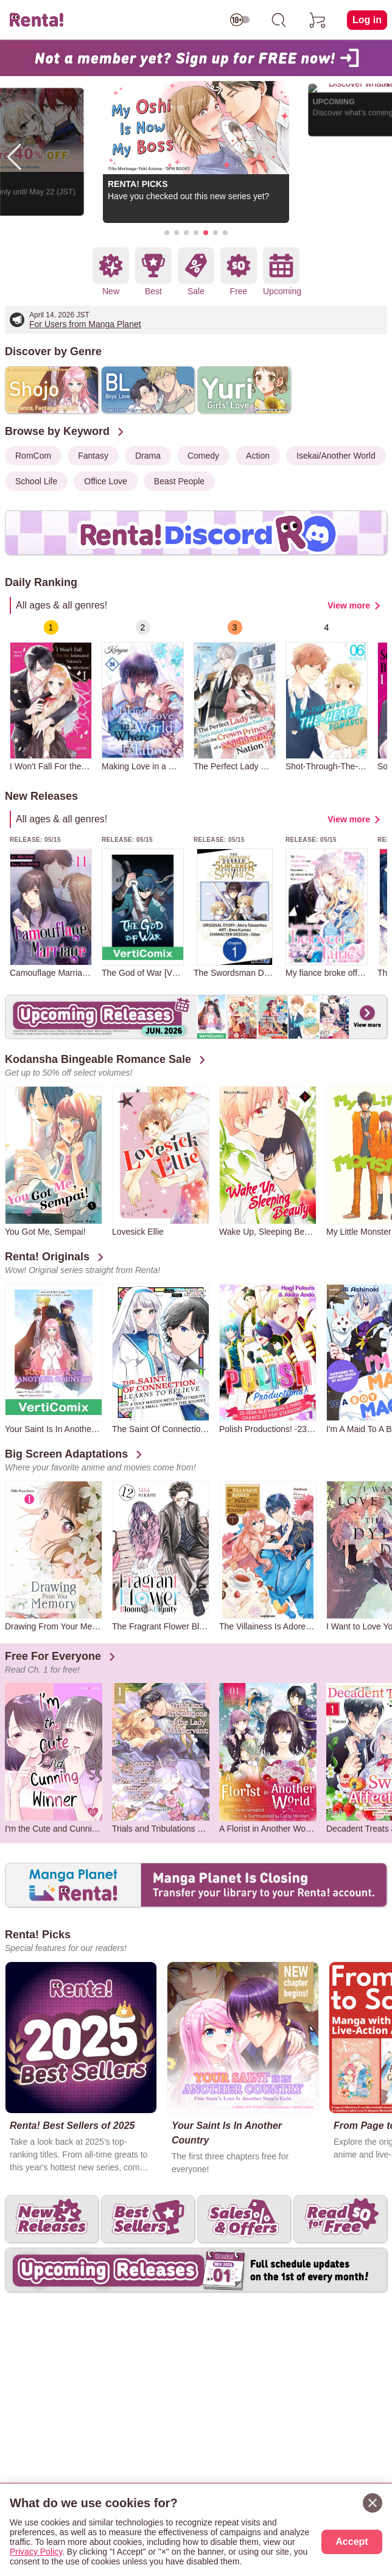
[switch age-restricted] (240, 20)
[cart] (317, 20)
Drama (148, 456)
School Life (36, 481)
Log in (367, 20)
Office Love (105, 481)
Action (258, 456)
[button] (166, 232)
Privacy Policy (36, 2552)
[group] (51, 695)
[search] (279, 20)
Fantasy (93, 456)
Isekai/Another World (336, 456)
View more (348, 605)
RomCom (33, 456)
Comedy (203, 456)
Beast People (179, 481)
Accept (351, 2541)
